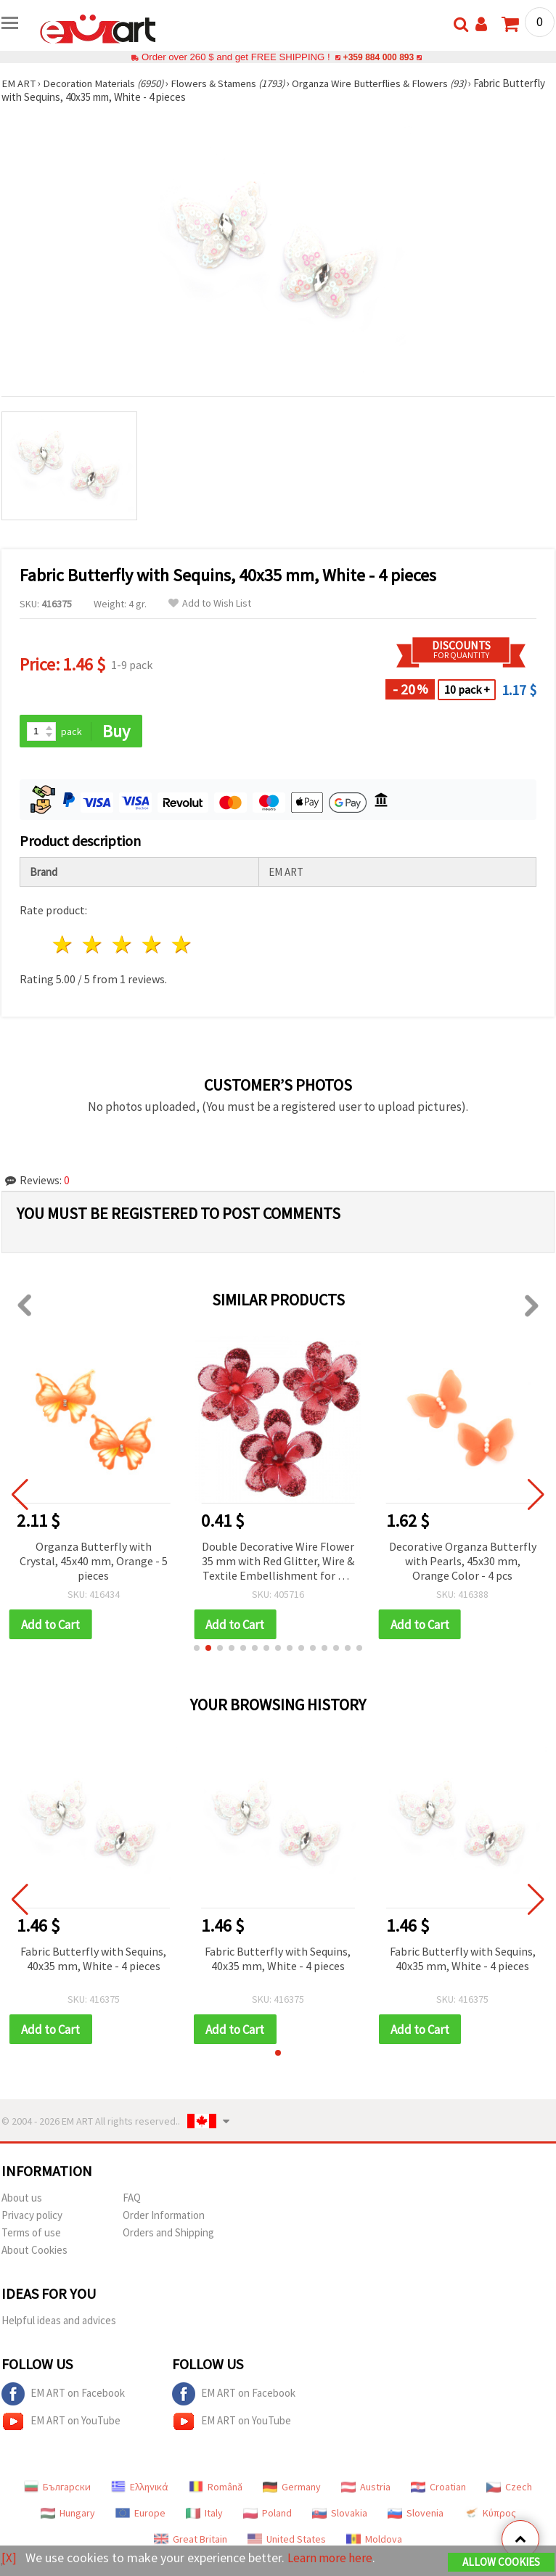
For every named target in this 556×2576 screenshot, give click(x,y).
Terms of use (31, 2234)
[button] (197, 1649)
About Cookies (34, 2251)
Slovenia (415, 2514)
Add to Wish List (209, 603)
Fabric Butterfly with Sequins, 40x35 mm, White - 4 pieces (93, 1959)
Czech (509, 2488)
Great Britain (190, 2540)
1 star (63, 945)
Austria (366, 2488)
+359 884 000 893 (378, 57)
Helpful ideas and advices (58, 2322)
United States (287, 2540)
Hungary (68, 2514)
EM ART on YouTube (60, 2423)
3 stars (123, 945)
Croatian (438, 2488)
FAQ (132, 2199)
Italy (204, 2514)
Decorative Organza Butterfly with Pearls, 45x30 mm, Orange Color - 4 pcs (462, 1561)
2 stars (93, 945)
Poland (267, 2514)
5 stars (182, 945)
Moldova (374, 2540)
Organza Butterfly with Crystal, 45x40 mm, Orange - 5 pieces (94, 1561)
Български (57, 2488)
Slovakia (339, 2514)
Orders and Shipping (168, 2234)
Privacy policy (31, 2216)
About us (21, 2199)
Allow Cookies (501, 2562)
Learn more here (332, 2558)
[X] (9, 2558)
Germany (292, 2488)
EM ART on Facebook (63, 2395)
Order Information (164, 2216)
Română (215, 2488)
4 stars (152, 945)
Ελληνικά (139, 2488)
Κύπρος (490, 2514)
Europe (140, 2514)
